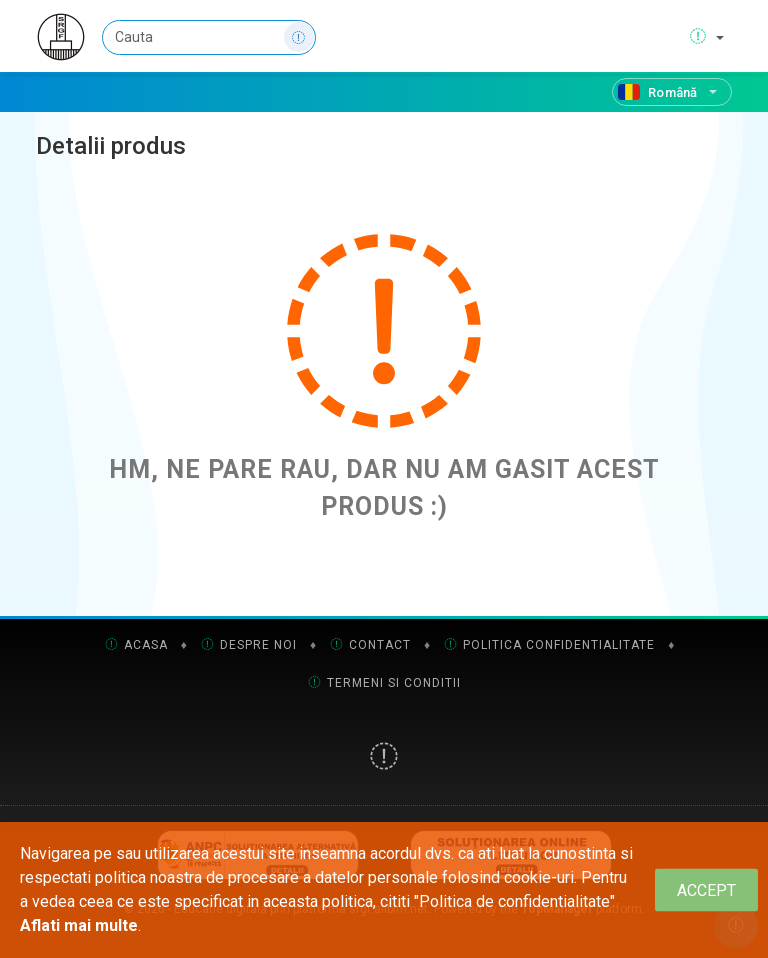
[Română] (672, 92)
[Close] (706, 890)
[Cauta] (209, 37)
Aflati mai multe (79, 925)
